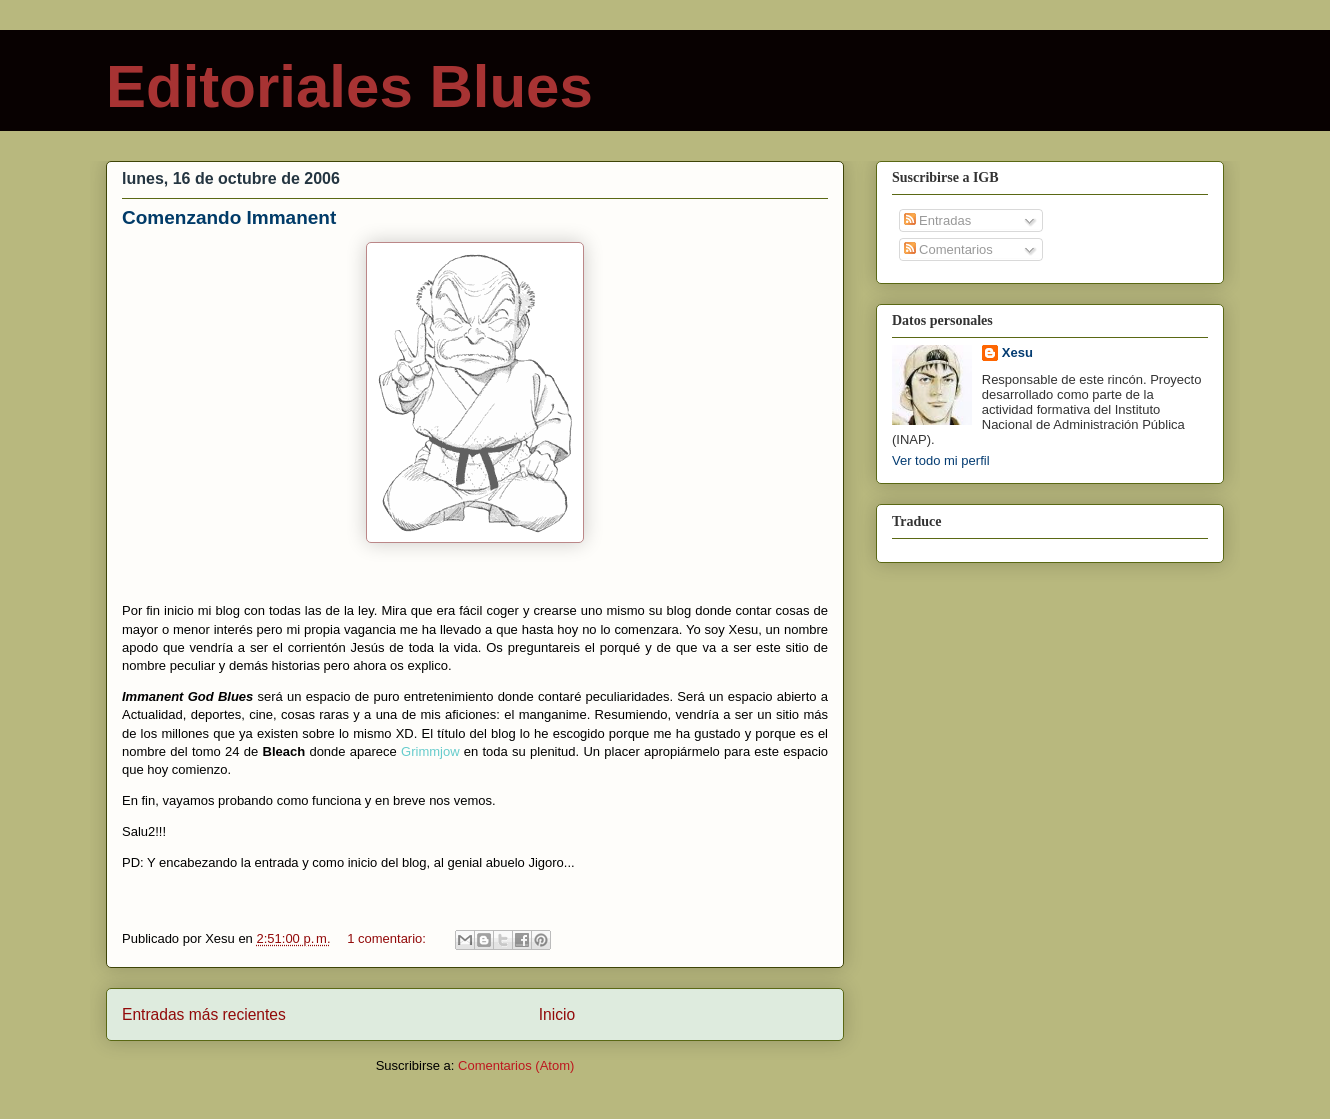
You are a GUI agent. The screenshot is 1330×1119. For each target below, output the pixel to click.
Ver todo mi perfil (941, 460)
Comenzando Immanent (229, 217)
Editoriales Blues (349, 86)
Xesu (1017, 352)
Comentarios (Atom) (516, 1065)
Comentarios (948, 249)
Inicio (557, 1014)
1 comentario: (388, 938)
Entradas (938, 220)
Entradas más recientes (204, 1014)
